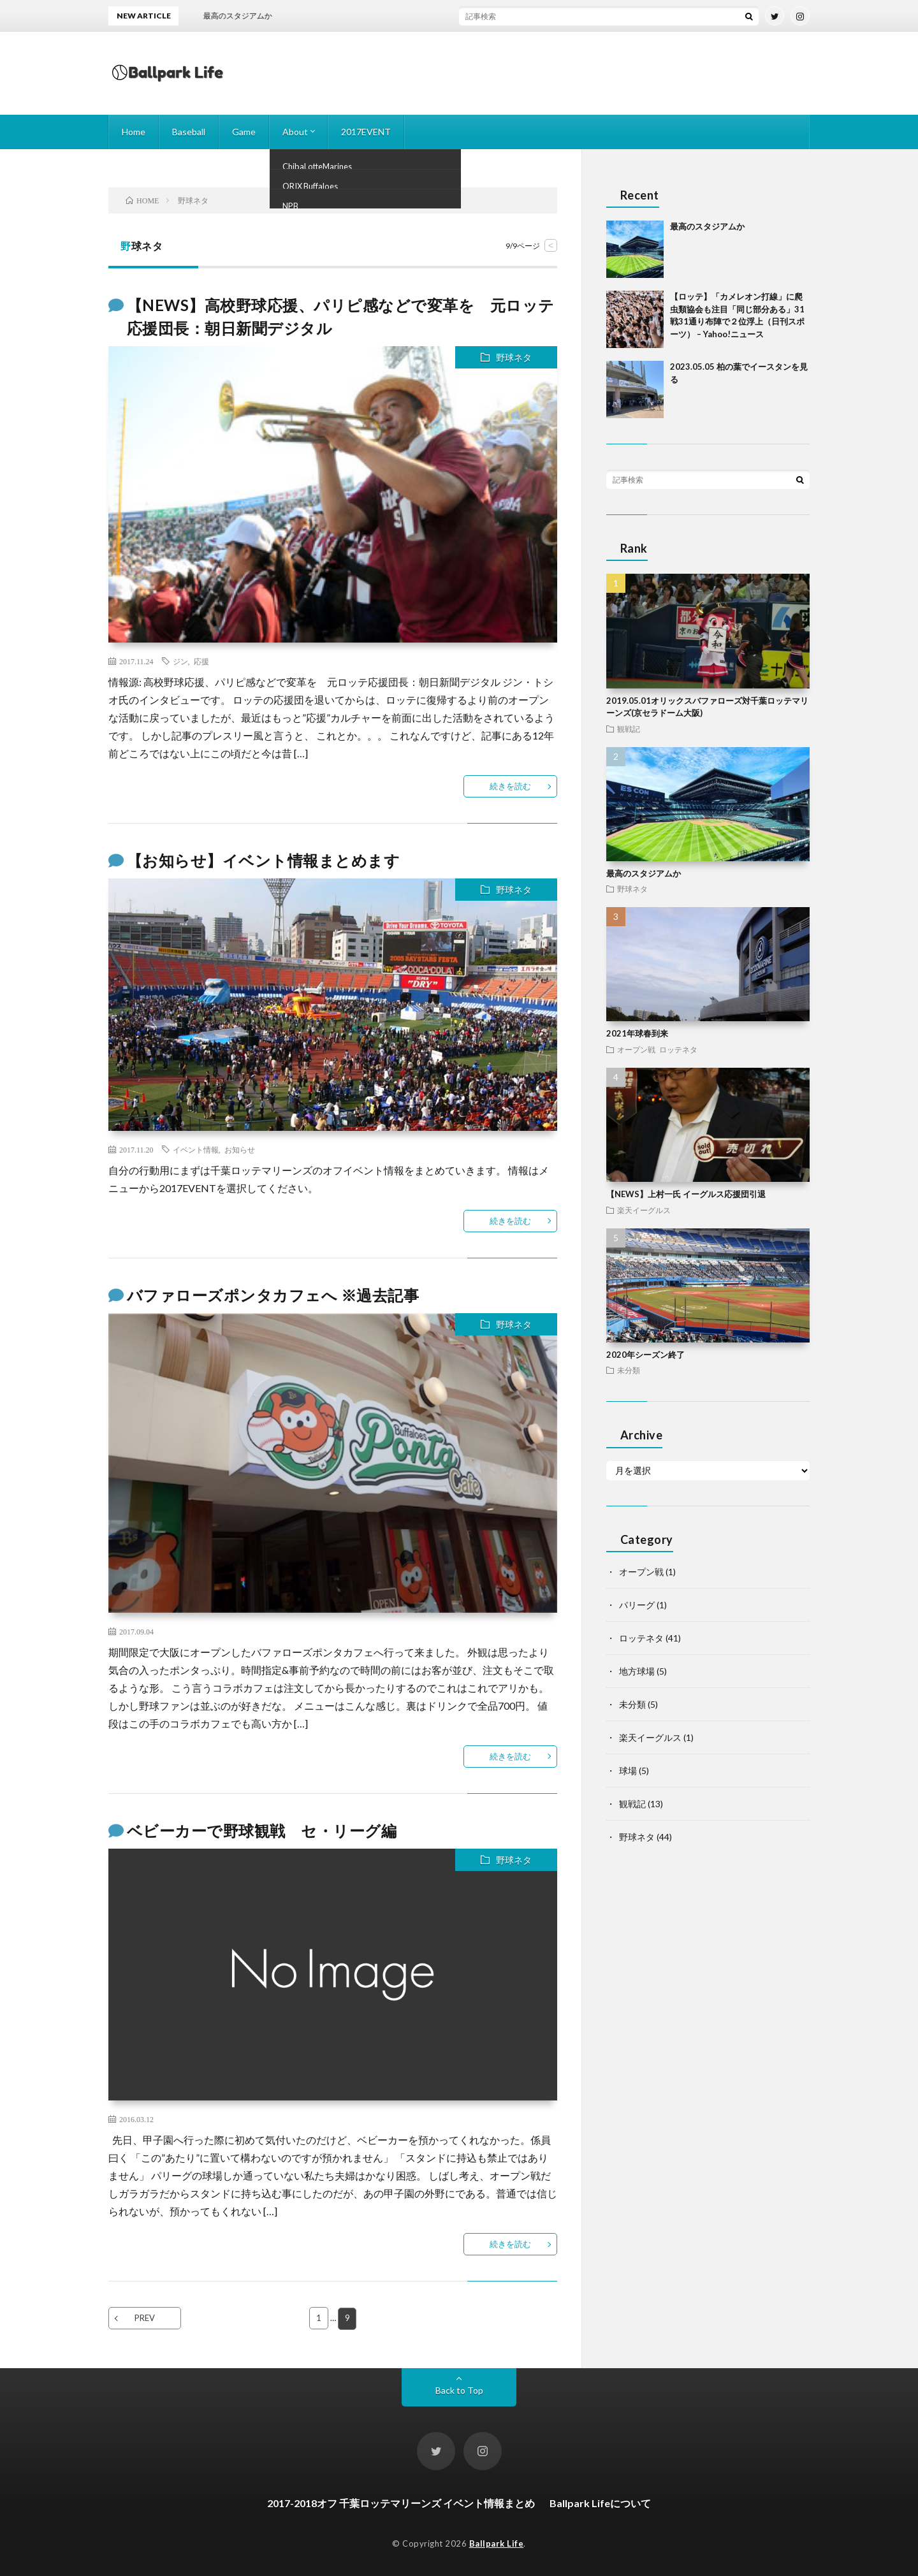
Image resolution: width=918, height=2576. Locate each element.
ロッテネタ (678, 1049)
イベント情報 (196, 1149)
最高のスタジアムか (707, 226)
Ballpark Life (496, 2543)
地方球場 (637, 1671)
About (295, 131)
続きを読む (510, 786)
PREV (145, 2318)
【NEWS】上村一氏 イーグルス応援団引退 (686, 1194)
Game (244, 131)
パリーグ (637, 1604)
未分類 (628, 1370)
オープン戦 (636, 1049)
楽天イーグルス (644, 1210)
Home (133, 131)
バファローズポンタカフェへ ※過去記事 (273, 1295)
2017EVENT (366, 131)
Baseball (188, 131)
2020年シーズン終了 (645, 1355)
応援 (201, 661)
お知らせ (239, 1149)
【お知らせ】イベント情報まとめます (263, 860)
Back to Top (459, 2389)
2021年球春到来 (637, 1033)
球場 (628, 1770)
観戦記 (628, 728)
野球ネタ (514, 357)
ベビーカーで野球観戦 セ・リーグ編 (262, 1830)
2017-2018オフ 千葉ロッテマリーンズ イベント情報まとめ (401, 2502)
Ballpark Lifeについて (600, 2502)
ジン (180, 661)
